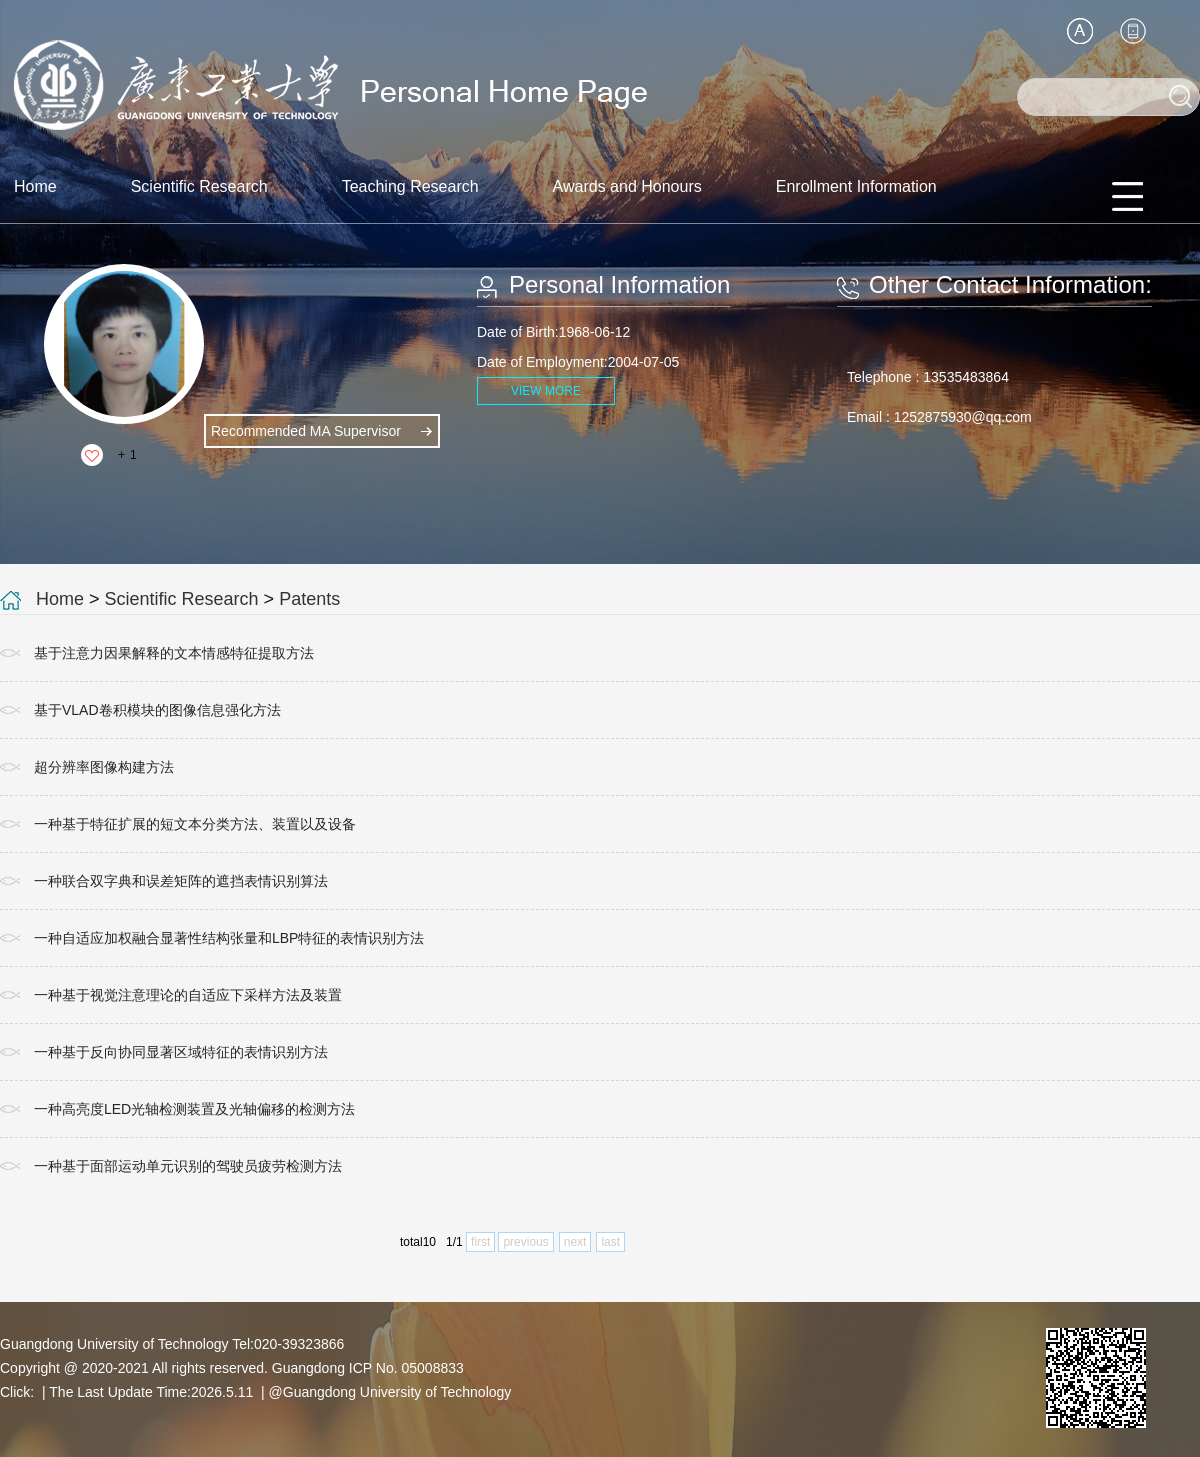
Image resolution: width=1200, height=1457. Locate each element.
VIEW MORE (546, 391)
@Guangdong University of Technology (390, 1392)
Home (35, 186)
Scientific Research (199, 186)
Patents (309, 599)
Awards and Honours (627, 186)
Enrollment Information (856, 186)
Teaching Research (410, 186)
